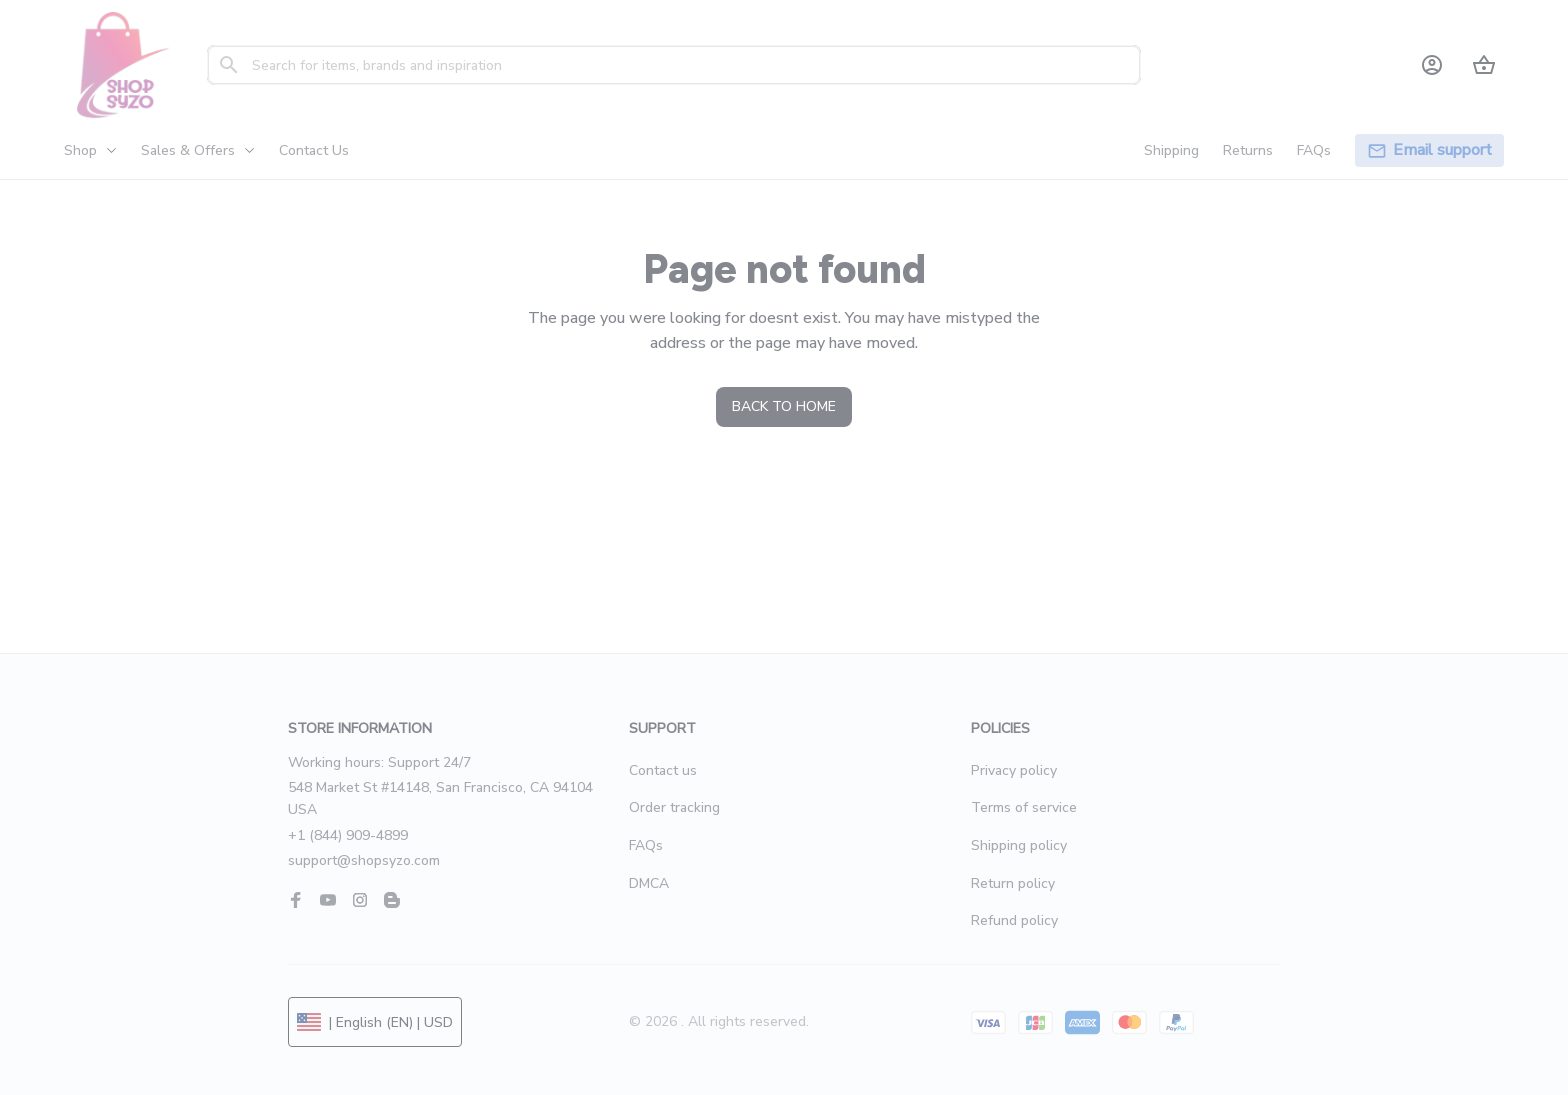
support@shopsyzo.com (364, 860)
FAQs (646, 845)
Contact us (663, 770)
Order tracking (674, 807)
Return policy (1013, 883)
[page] (1442, 150)
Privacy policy (1014, 770)
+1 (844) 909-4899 (348, 835)
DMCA (649, 883)
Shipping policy (1019, 845)
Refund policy (1014, 920)
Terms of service (1024, 807)
